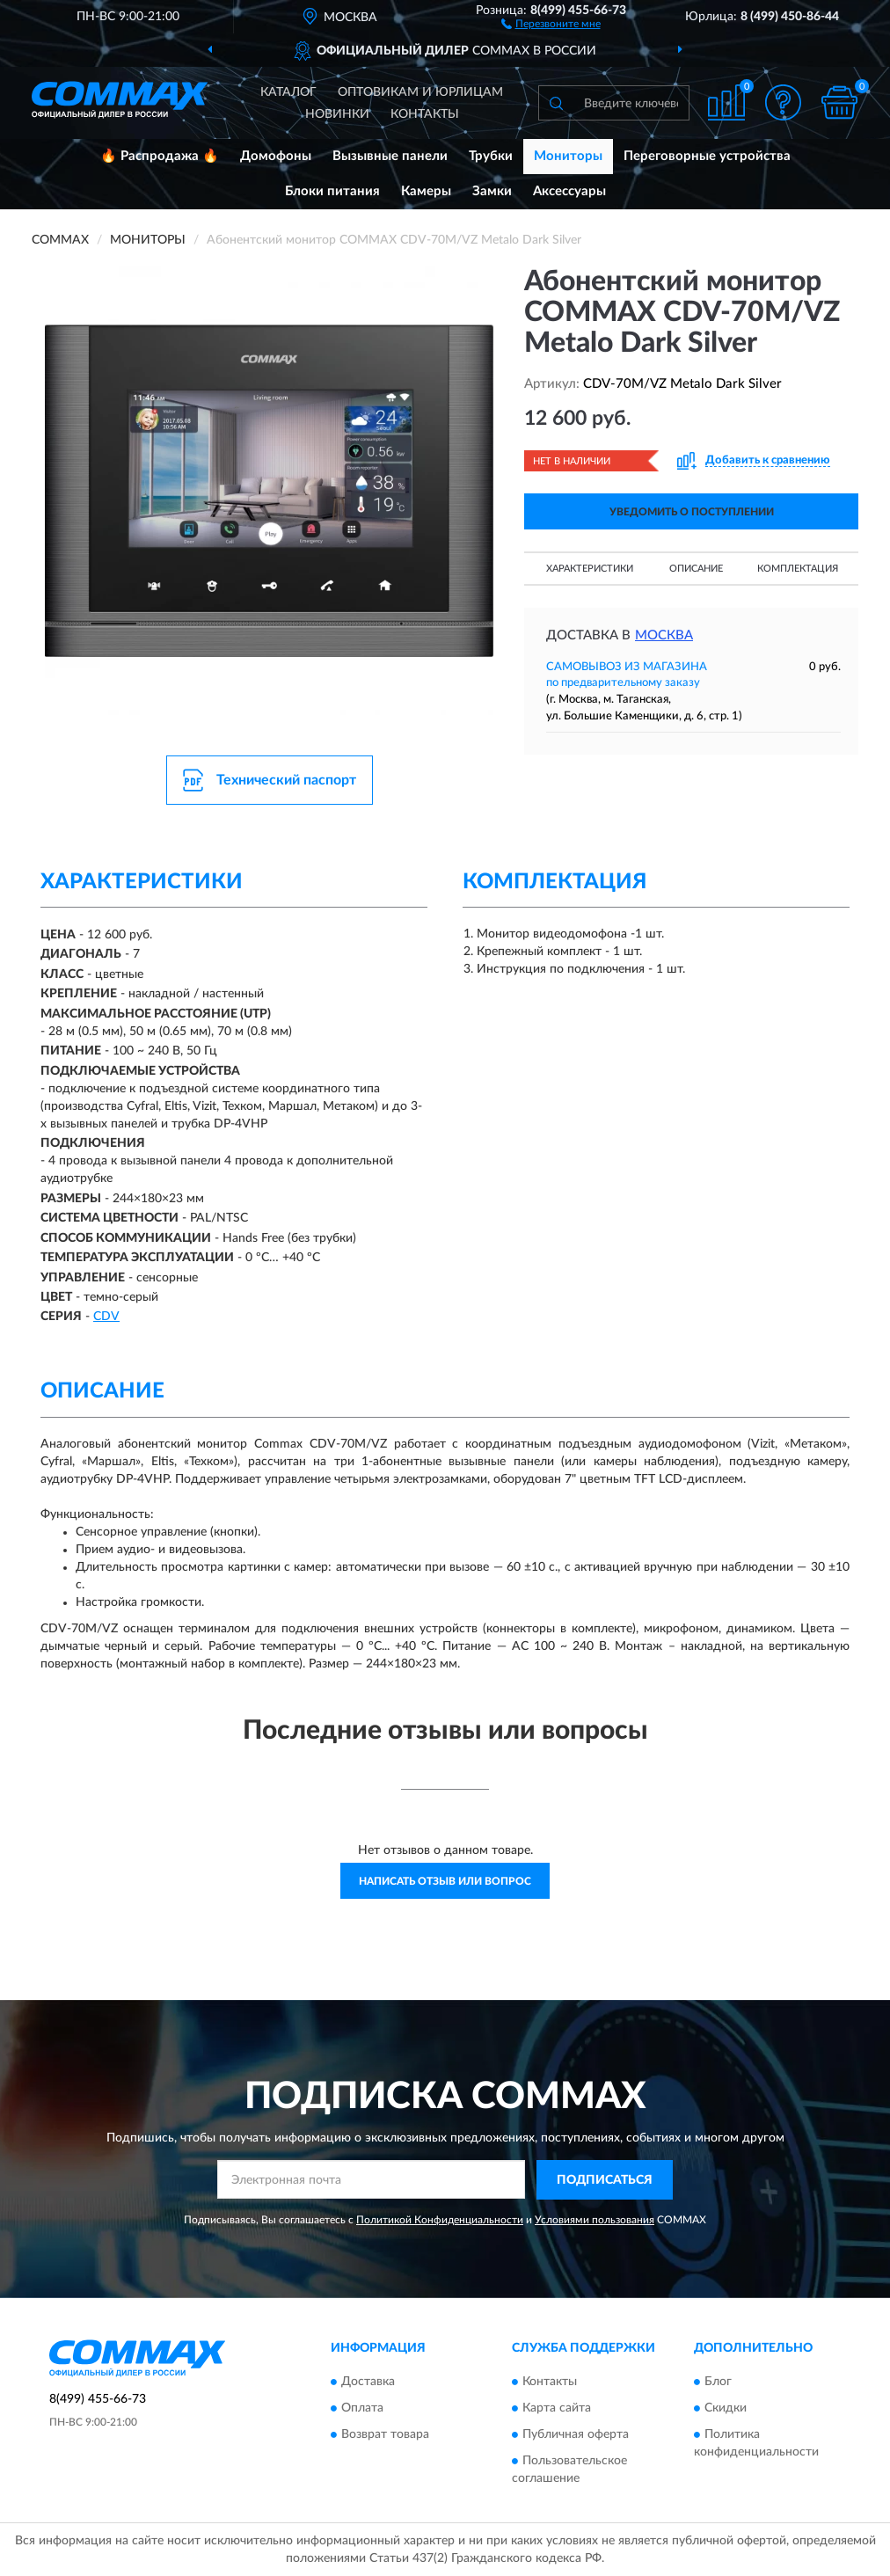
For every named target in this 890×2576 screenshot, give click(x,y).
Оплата (362, 2409)
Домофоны (275, 156)
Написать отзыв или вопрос (445, 1881)
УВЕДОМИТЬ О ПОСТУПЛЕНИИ (691, 512)
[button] (551, 23)
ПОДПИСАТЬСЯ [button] (605, 2180)
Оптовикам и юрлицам (420, 92)
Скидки (725, 2409)
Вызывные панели (390, 156)
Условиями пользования (594, 2220)
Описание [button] (696, 568)
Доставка (368, 2382)
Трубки (491, 156)
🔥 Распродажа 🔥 (159, 156)
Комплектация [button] (797, 568)
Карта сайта (556, 2409)
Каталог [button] (288, 92)
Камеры (426, 191)
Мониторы (568, 156)
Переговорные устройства (707, 156)
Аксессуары (569, 191)
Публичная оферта (575, 2435)
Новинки (337, 114)
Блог (718, 2382)
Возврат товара (385, 2435)
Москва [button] (664, 635)
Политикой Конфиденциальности (439, 2220)
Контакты (424, 114)
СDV (106, 1316)
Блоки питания (332, 191)
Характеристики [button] (589, 568)
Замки (492, 191)
